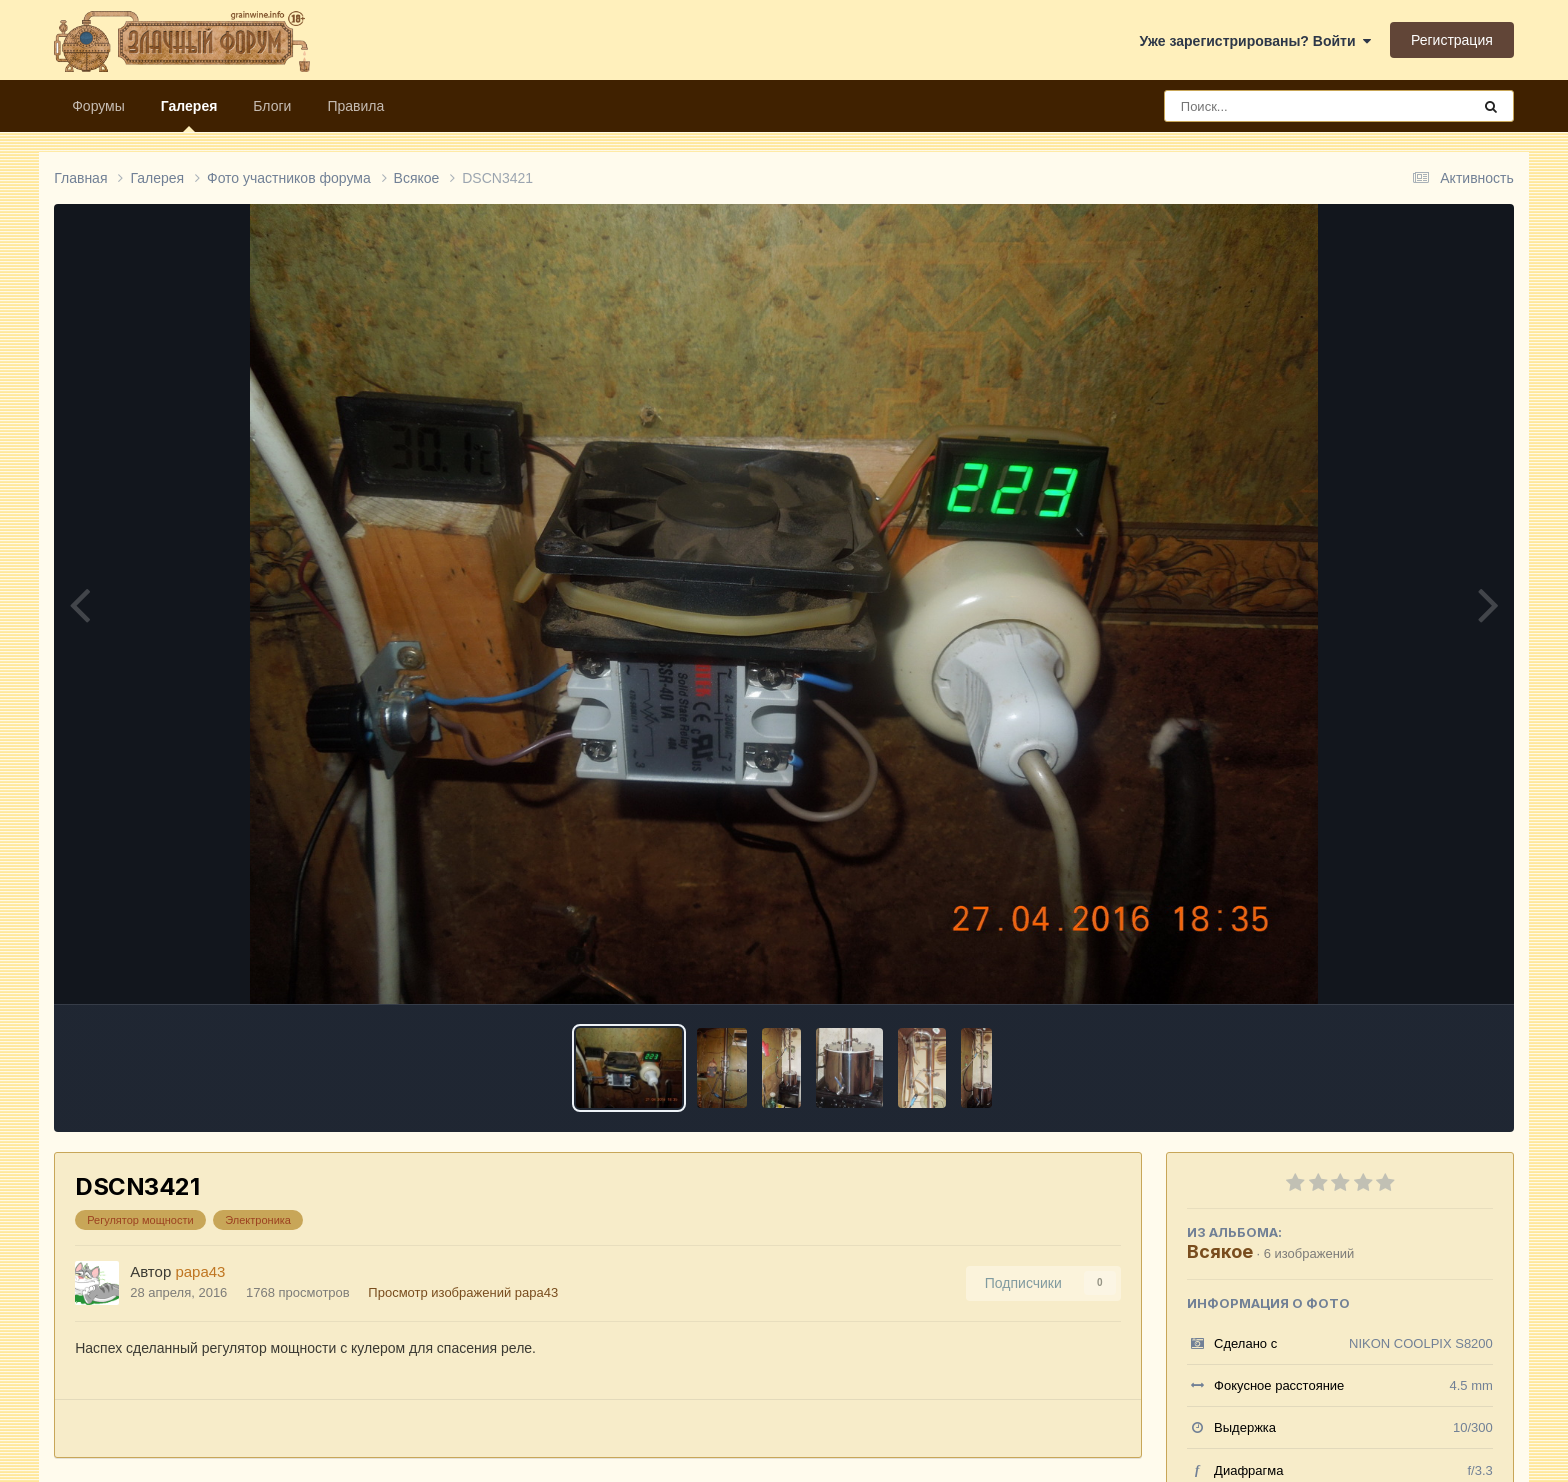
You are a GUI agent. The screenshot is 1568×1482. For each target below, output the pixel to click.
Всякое (1220, 1251)
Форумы (98, 106)
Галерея (189, 115)
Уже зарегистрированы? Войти (1256, 41)
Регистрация (1452, 40)
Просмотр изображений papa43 (463, 1292)
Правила (355, 106)
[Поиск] (1280, 106)
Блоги (272, 106)
